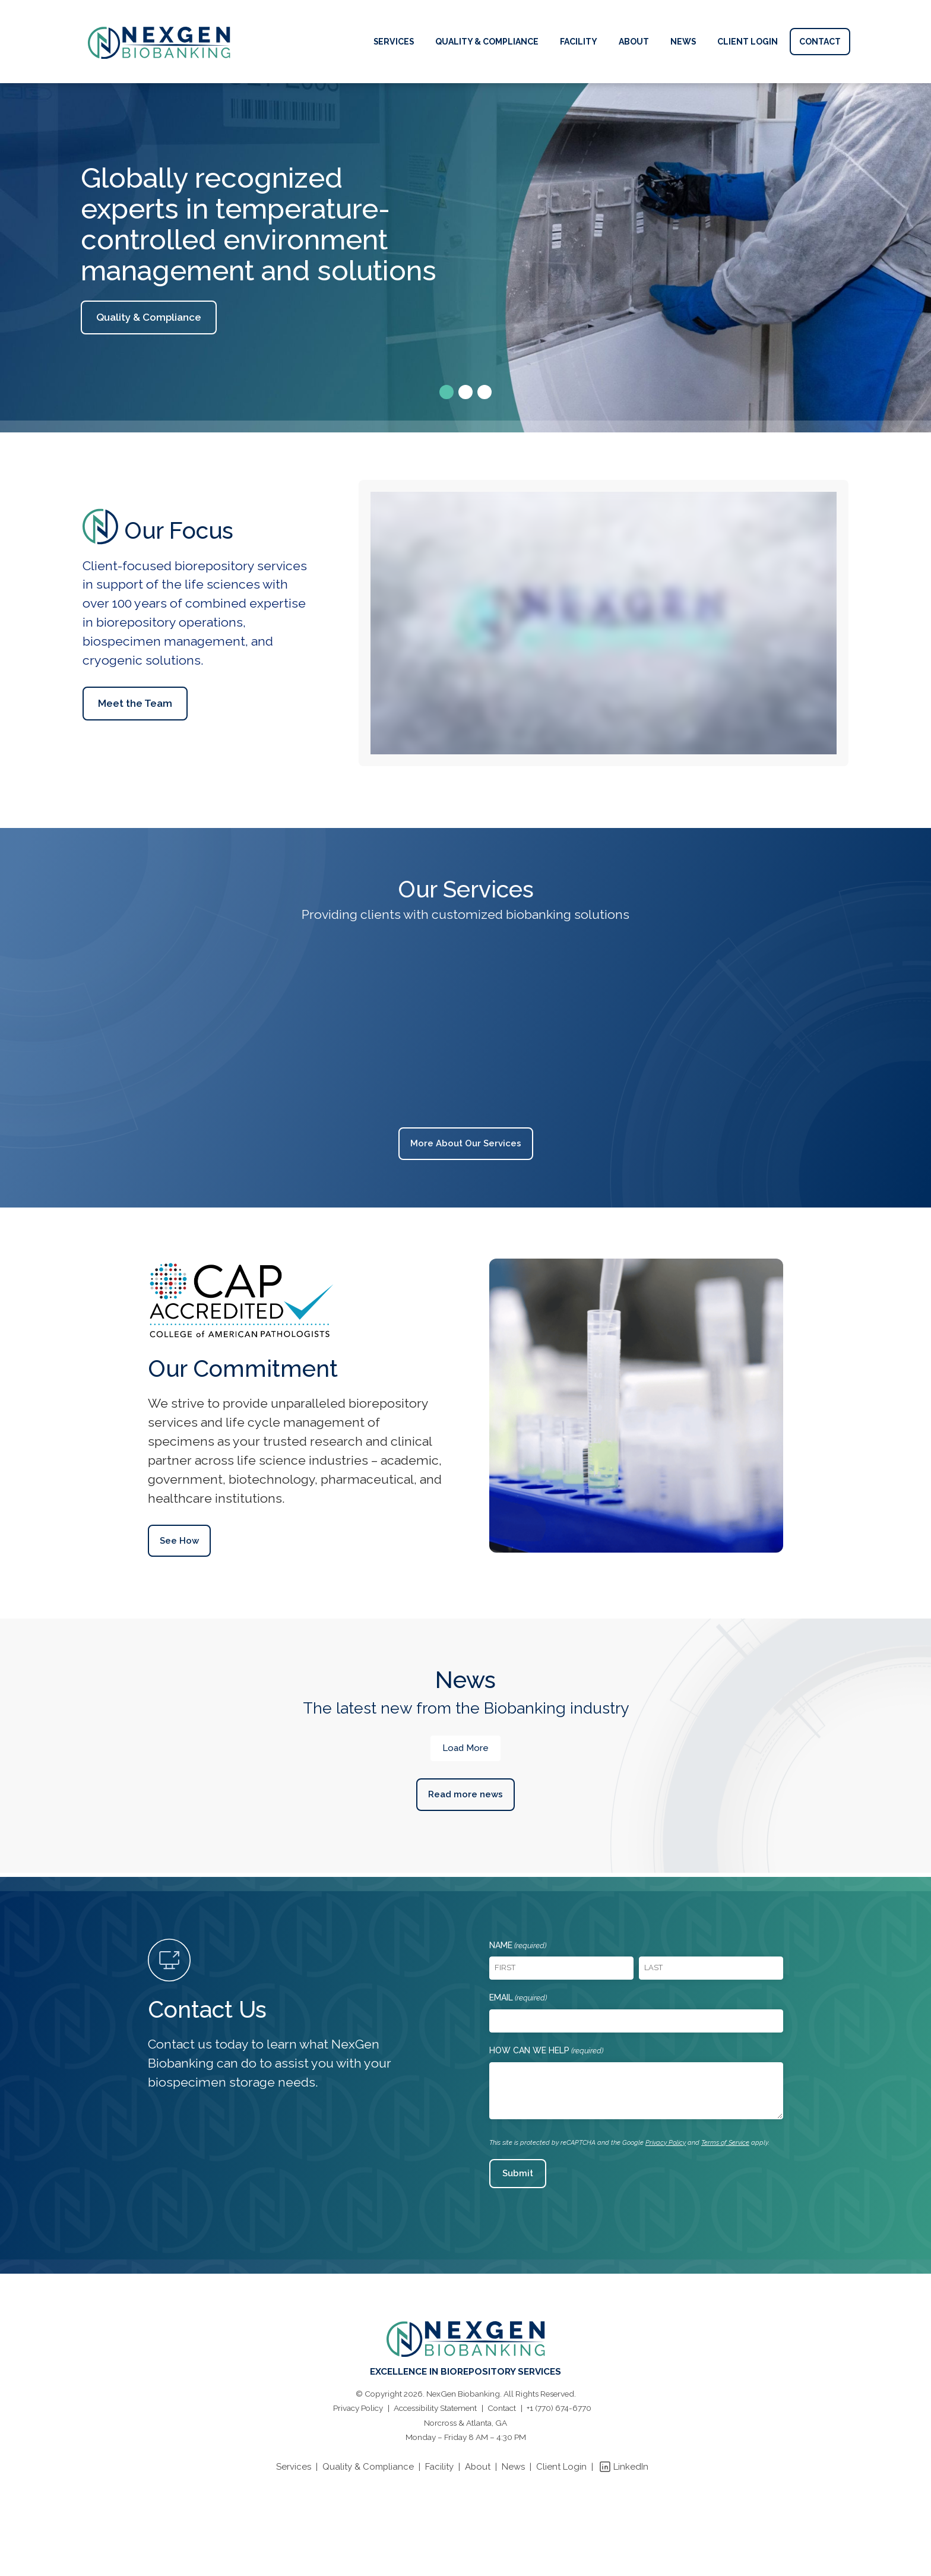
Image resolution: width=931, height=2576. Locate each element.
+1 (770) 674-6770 (559, 2408)
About (477, 2466)
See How (179, 1540)
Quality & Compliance (368, 2466)
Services (293, 2466)
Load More (465, 1748)
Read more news (465, 1794)
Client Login (561, 2466)
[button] (446, 392)
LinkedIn (630, 2466)
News (513, 2466)
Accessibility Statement (435, 2408)
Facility (439, 2466)
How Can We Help (546, 2051)
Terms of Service (725, 2143)
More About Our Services (465, 1143)
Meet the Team (135, 703)
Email (518, 1998)
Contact (501, 2408)
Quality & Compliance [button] (148, 317)
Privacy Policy (665, 2143)
